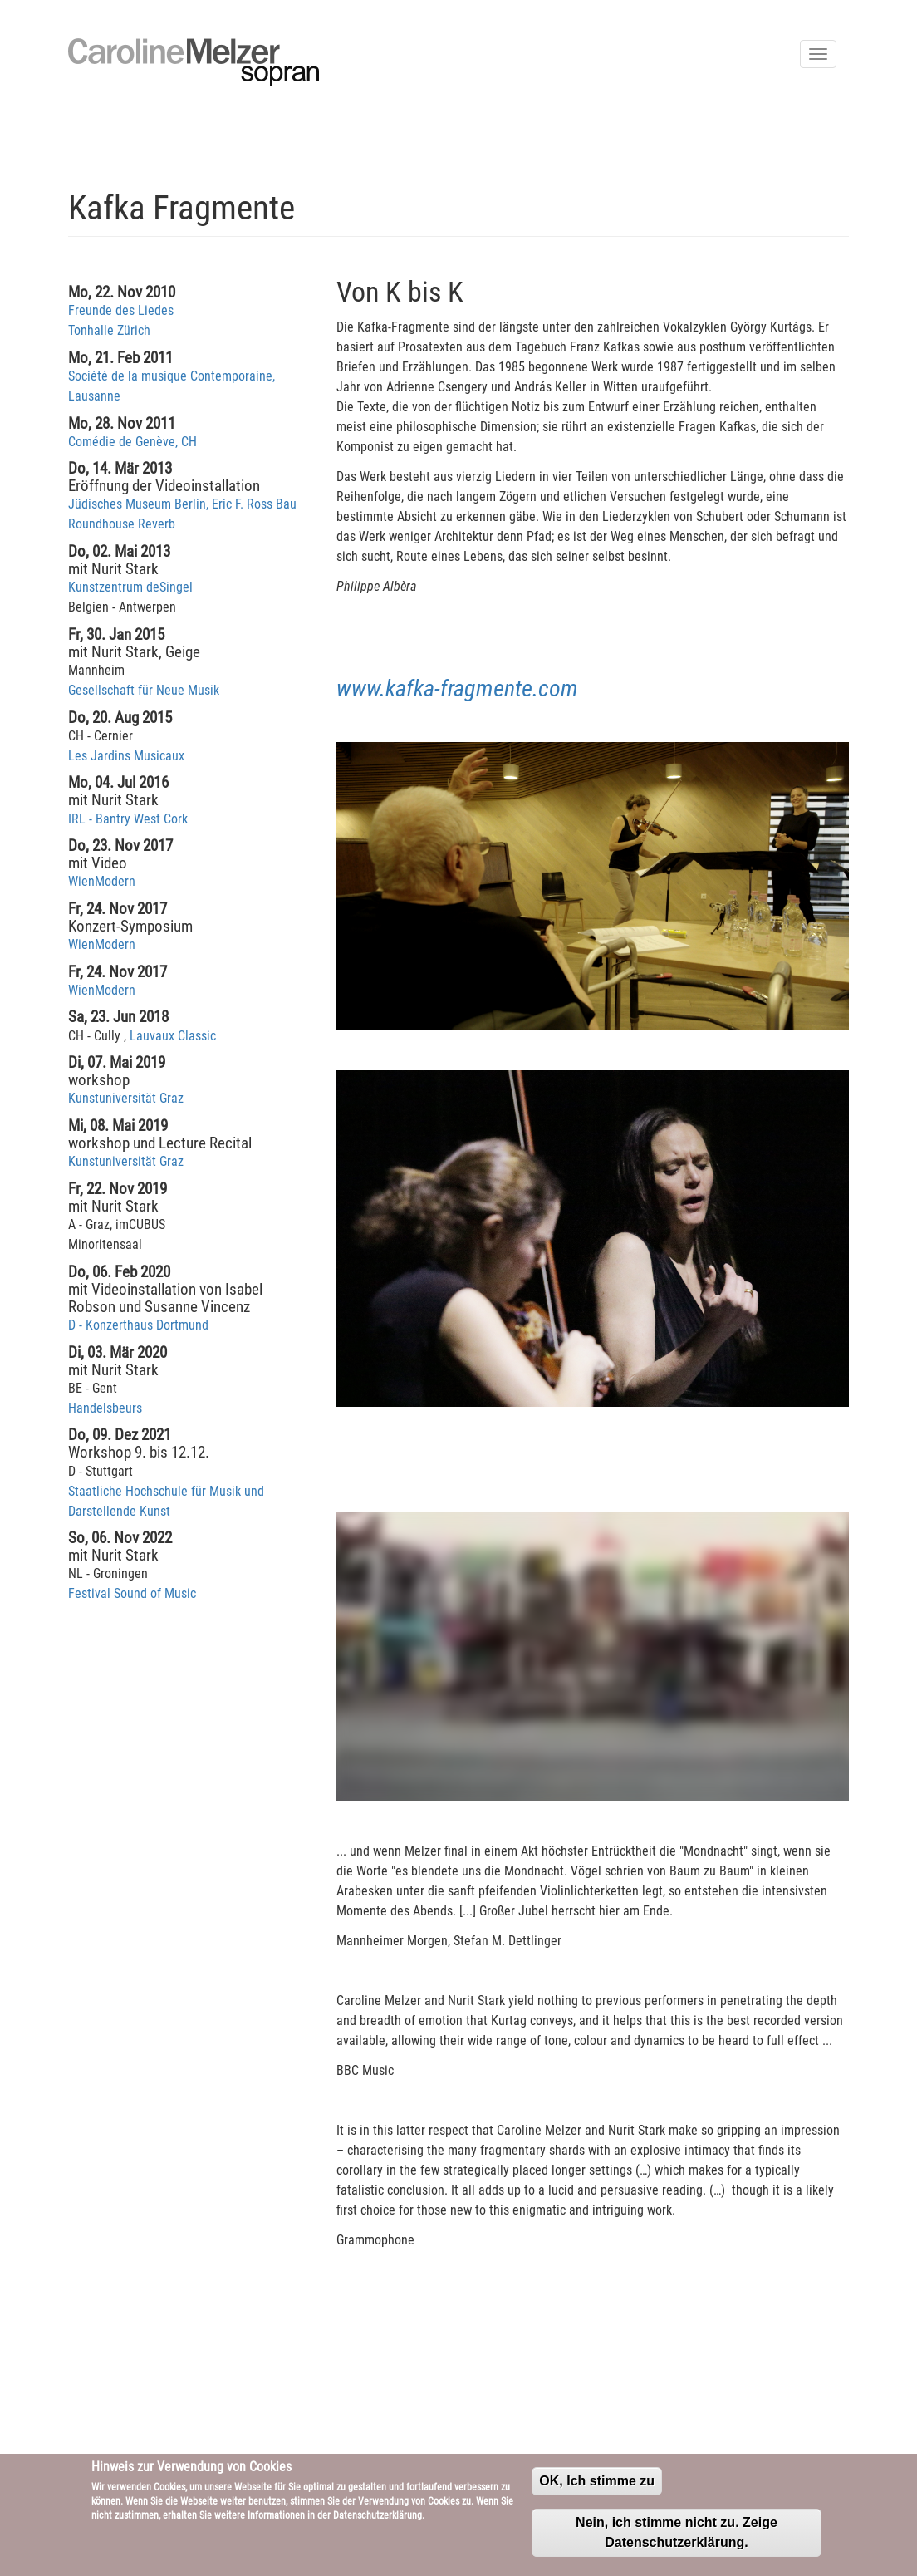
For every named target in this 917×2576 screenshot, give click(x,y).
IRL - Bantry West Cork (128, 819)
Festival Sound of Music (132, 1593)
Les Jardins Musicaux (126, 756)
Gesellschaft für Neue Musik (143, 690)
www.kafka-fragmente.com (457, 688)
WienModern (101, 881)
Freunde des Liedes (121, 310)
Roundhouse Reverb (121, 524)
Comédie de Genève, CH (132, 442)
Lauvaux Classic (173, 1036)
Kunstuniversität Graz (126, 1098)
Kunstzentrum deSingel (130, 587)
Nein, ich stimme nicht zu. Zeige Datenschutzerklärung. (676, 2532)
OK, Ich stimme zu (597, 2481)
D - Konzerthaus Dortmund (138, 1325)
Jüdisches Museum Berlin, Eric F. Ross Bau (182, 504)
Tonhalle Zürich (109, 330)
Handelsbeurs (105, 1408)
